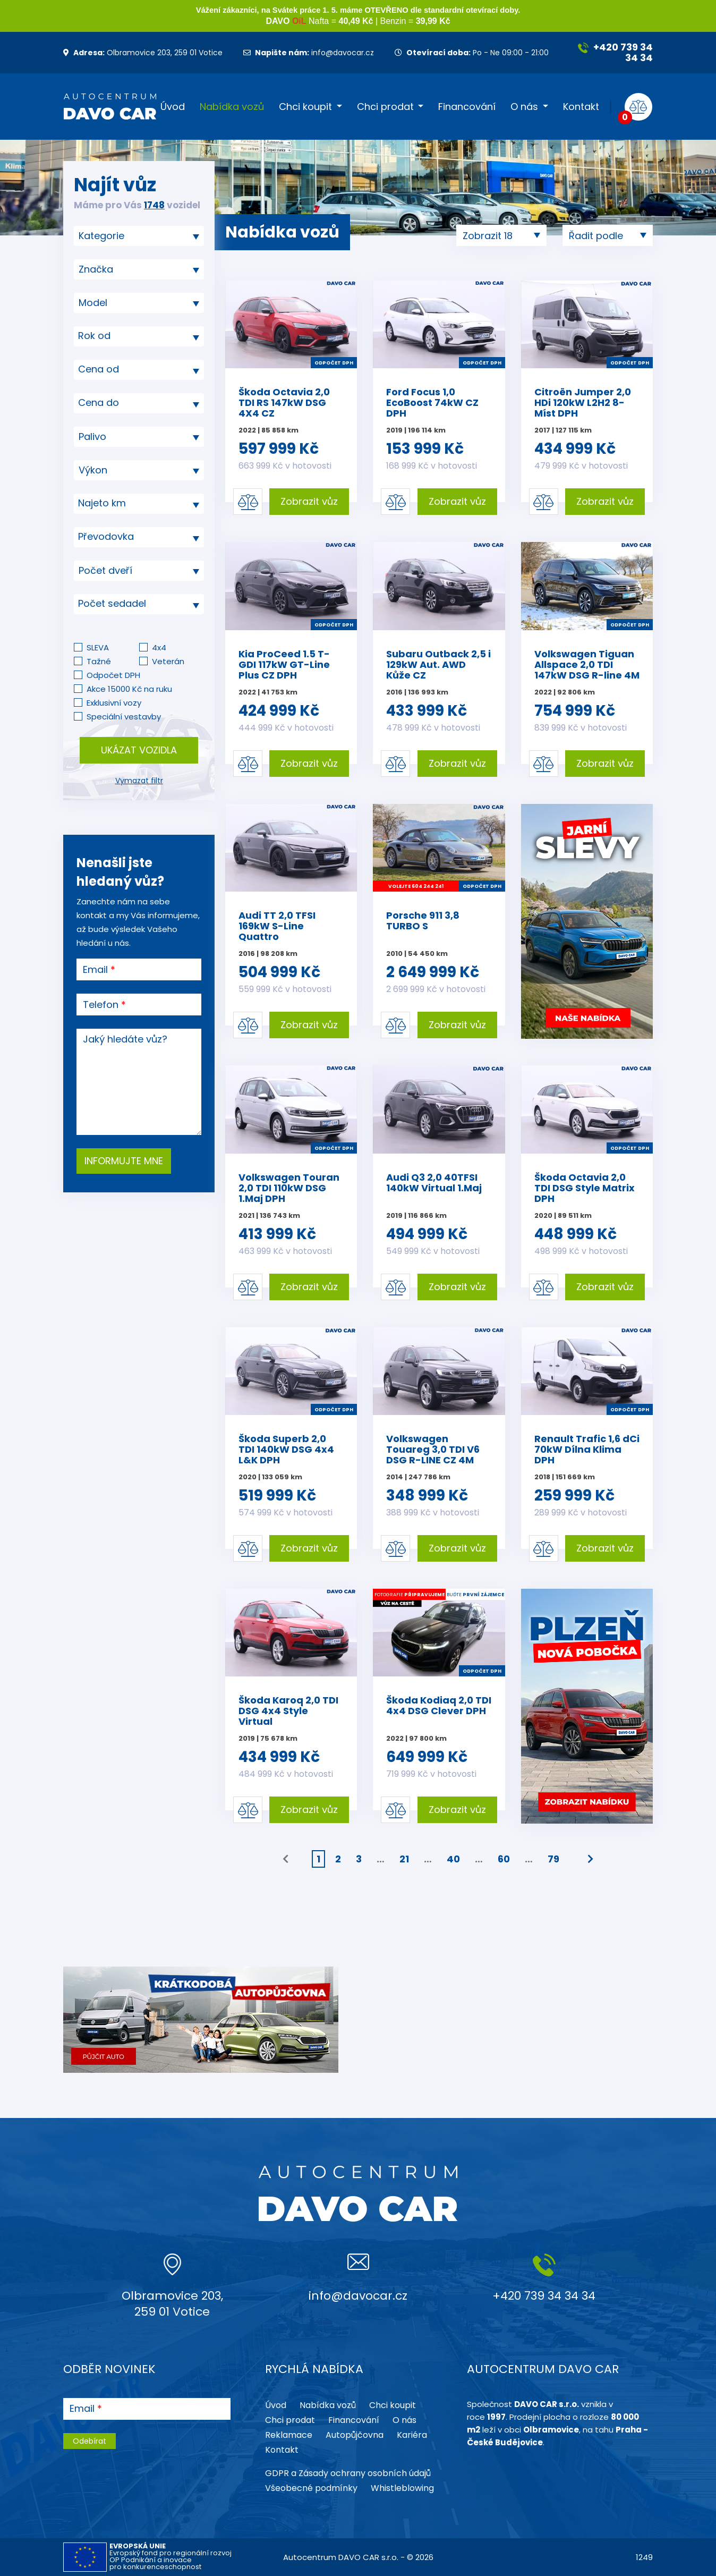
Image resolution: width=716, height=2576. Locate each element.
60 (504, 1859)
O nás (524, 107)
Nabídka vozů (232, 107)
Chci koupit (305, 107)
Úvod (172, 107)
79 (553, 1859)
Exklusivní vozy (114, 702)
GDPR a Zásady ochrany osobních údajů (348, 2473)
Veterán (168, 661)
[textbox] (139, 335)
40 (453, 1859)
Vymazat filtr (139, 780)
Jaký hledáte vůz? (125, 1039)
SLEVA (98, 647)
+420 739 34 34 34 (615, 52)
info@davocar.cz (308, 52)
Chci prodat (385, 107)
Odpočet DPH (113, 675)
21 (404, 1859)
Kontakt (581, 107)
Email (95, 970)
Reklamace (288, 2435)
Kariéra (412, 2435)
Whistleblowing (402, 2488)
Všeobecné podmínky (311, 2488)
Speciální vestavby (124, 716)
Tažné (99, 661)
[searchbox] (134, 235)
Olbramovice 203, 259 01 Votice (143, 52)
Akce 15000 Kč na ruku (129, 688)
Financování (467, 107)
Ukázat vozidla (139, 750)
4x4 (159, 647)
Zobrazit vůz (309, 501)
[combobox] (139, 236)
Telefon (100, 1005)
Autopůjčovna (354, 2435)
